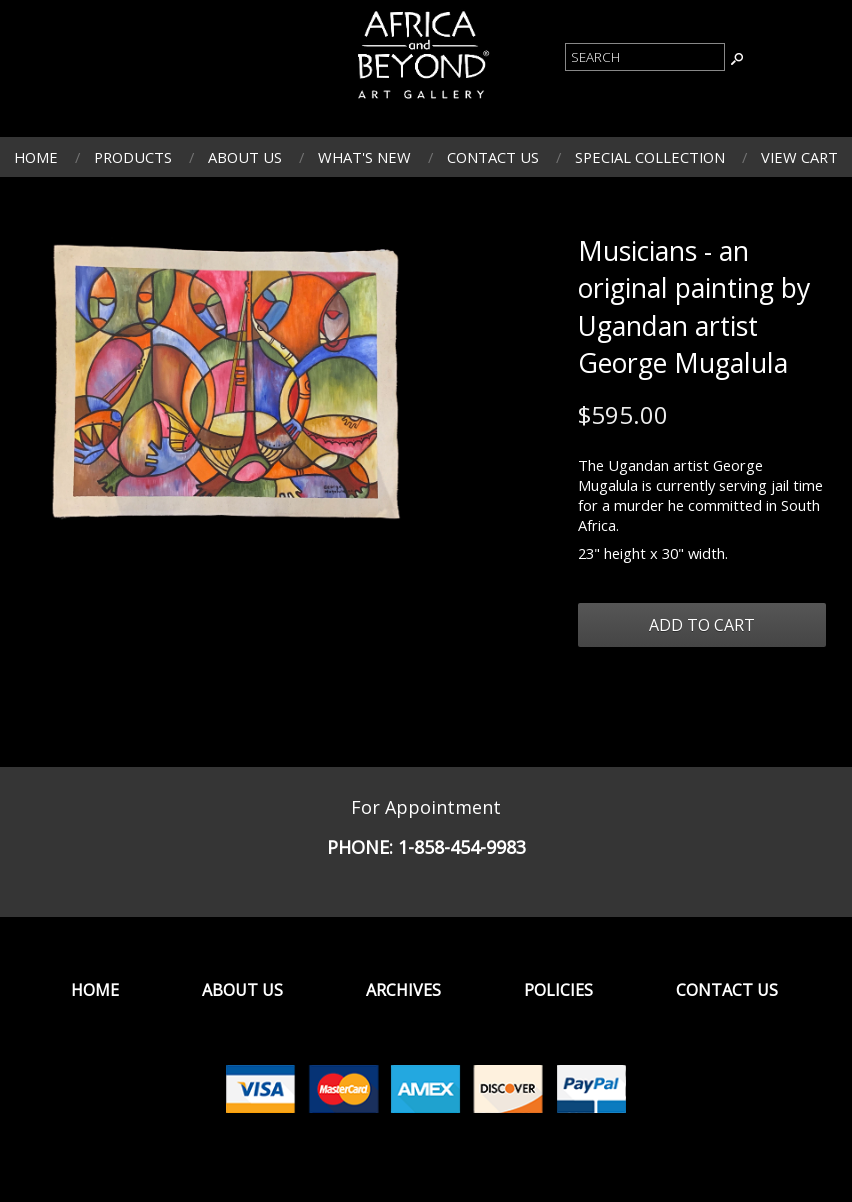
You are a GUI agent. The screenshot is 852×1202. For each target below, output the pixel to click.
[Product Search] (645, 57)
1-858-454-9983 (462, 847)
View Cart (799, 157)
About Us (245, 157)
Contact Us (493, 157)
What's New (364, 157)
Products (133, 157)
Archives (403, 990)
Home (36, 157)
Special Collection (650, 157)
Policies (558, 990)
